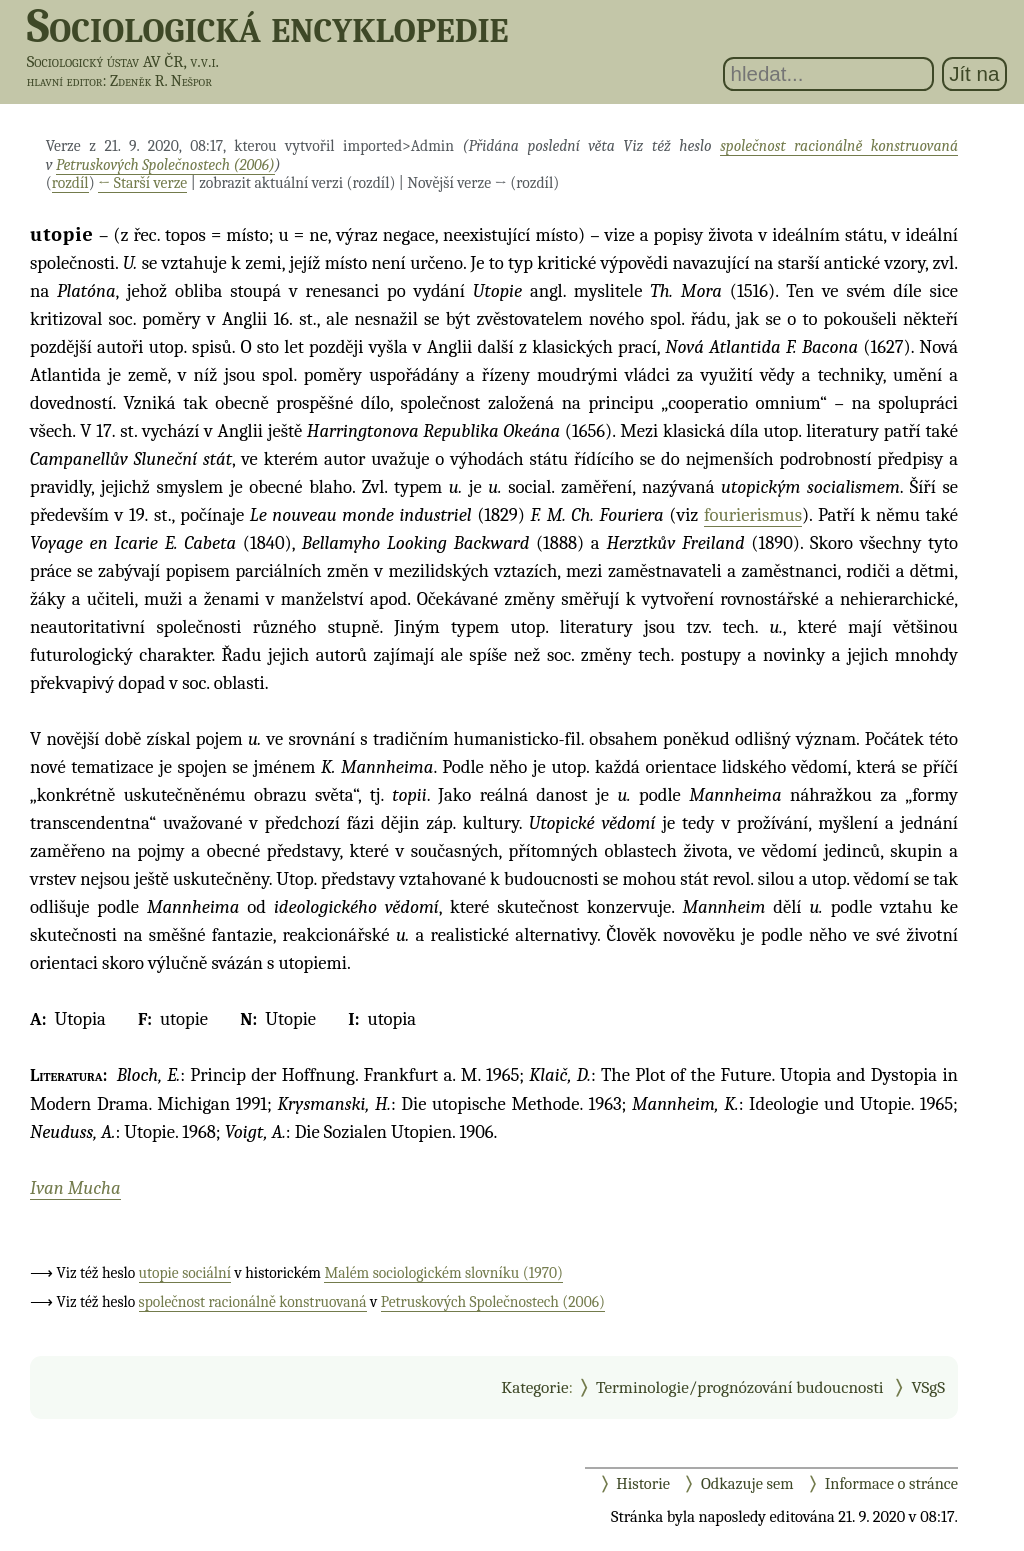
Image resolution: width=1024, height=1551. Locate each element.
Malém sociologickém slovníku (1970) (443, 1273)
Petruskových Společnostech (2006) (165, 165)
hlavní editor (65, 81)
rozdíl (70, 183)
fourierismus (753, 515)
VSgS (928, 1387)
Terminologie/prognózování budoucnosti (739, 1387)
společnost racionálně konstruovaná (839, 146)
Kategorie (534, 1387)
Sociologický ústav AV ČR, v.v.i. (123, 61)
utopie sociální (185, 1273)
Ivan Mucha (75, 1188)
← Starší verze (142, 183)
